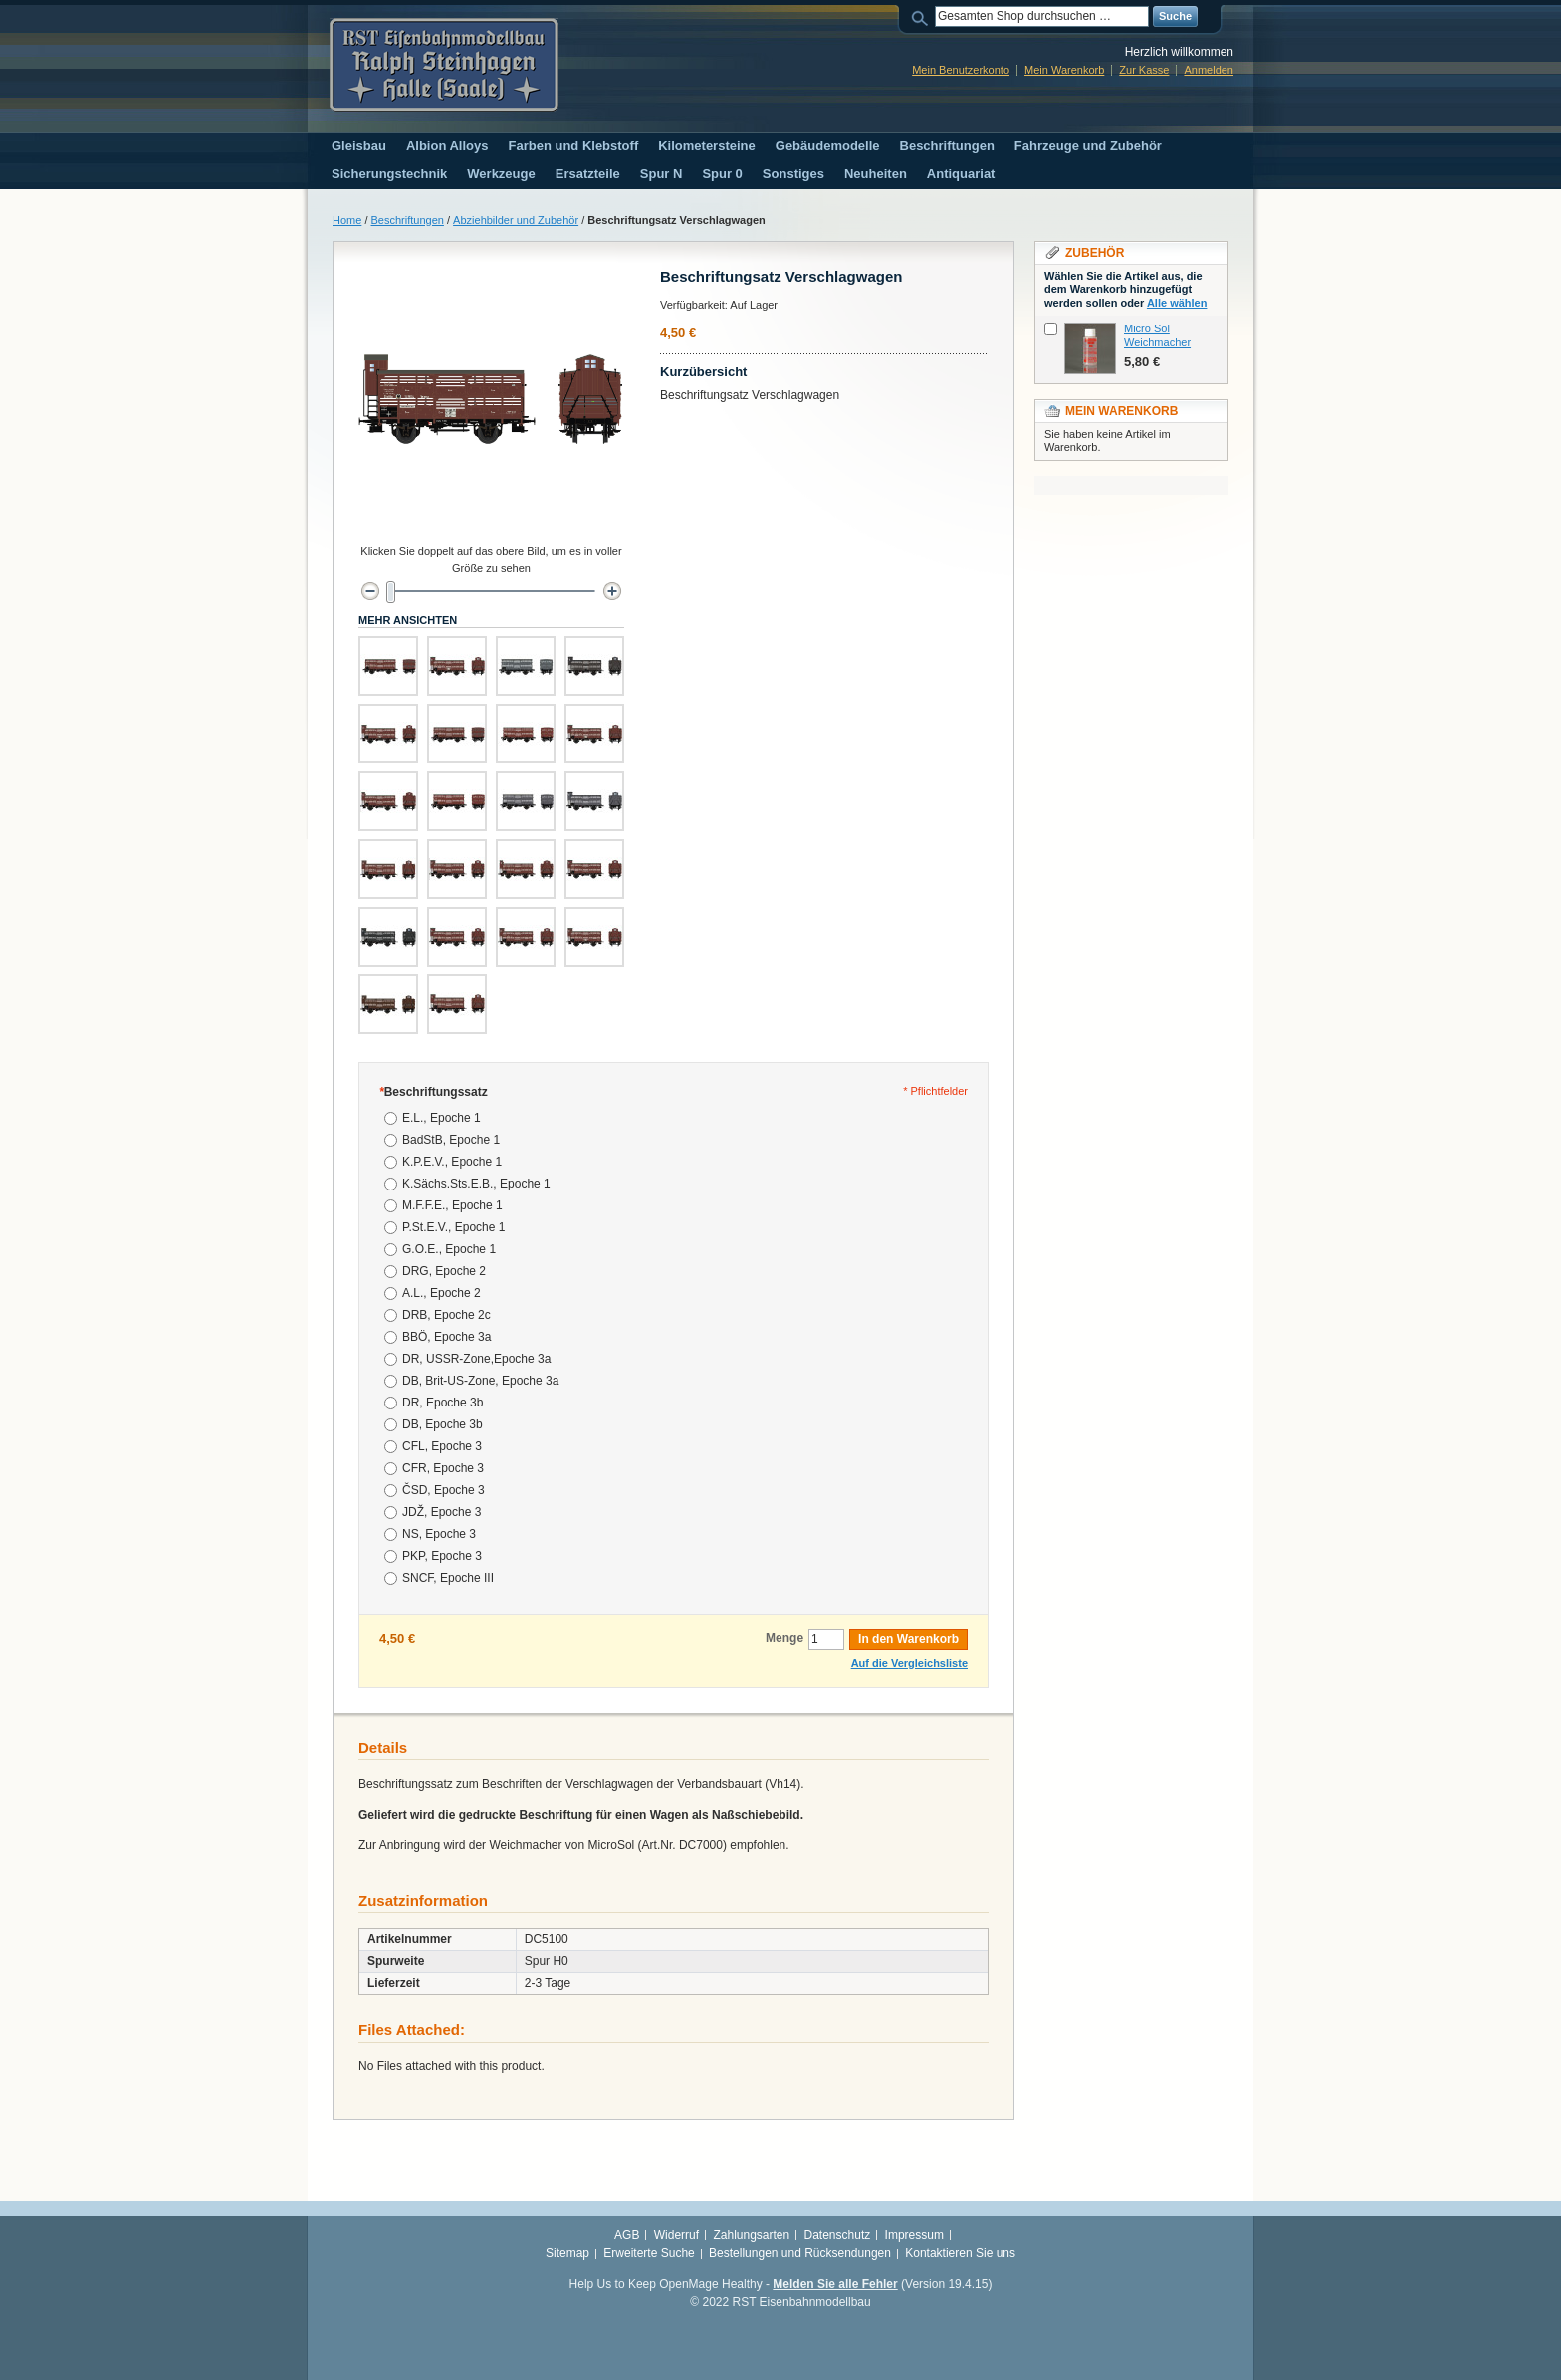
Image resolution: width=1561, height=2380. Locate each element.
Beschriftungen (407, 220)
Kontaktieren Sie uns (960, 2253)
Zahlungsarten (751, 2235)
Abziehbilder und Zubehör (515, 220)
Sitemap (567, 2253)
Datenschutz (837, 2235)
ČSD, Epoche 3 (443, 1490)
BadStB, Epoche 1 (451, 1140)
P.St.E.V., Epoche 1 (453, 1227)
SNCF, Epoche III (448, 1578)
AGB (626, 2235)
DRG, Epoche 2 (444, 1271)
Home (347, 220)
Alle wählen (1177, 303)
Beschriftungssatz (433, 1092)
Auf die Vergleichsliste (909, 1663)
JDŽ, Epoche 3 (441, 1512)
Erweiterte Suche (648, 2253)
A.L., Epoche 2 (441, 1293)
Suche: (923, 16)
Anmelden (1208, 70)
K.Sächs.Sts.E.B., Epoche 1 (476, 1183)
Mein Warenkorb (1064, 70)
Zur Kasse (1144, 70)
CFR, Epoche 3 (443, 1468)
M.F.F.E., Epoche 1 (452, 1205)
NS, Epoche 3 (439, 1534)
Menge (784, 1638)
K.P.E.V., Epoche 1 (452, 1162)
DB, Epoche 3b (442, 1424)
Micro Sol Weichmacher (1157, 335)
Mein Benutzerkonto (960, 70)
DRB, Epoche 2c (446, 1315)
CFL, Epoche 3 (442, 1446)
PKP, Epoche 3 (442, 1556)
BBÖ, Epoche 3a (446, 1337)
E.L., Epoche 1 (441, 1118)
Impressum (914, 2235)
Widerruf (676, 2235)
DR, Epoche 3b (442, 1402)
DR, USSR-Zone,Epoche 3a (476, 1359)
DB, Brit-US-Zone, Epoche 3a (480, 1381)
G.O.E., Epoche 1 (449, 1249)
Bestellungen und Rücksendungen (800, 2253)
